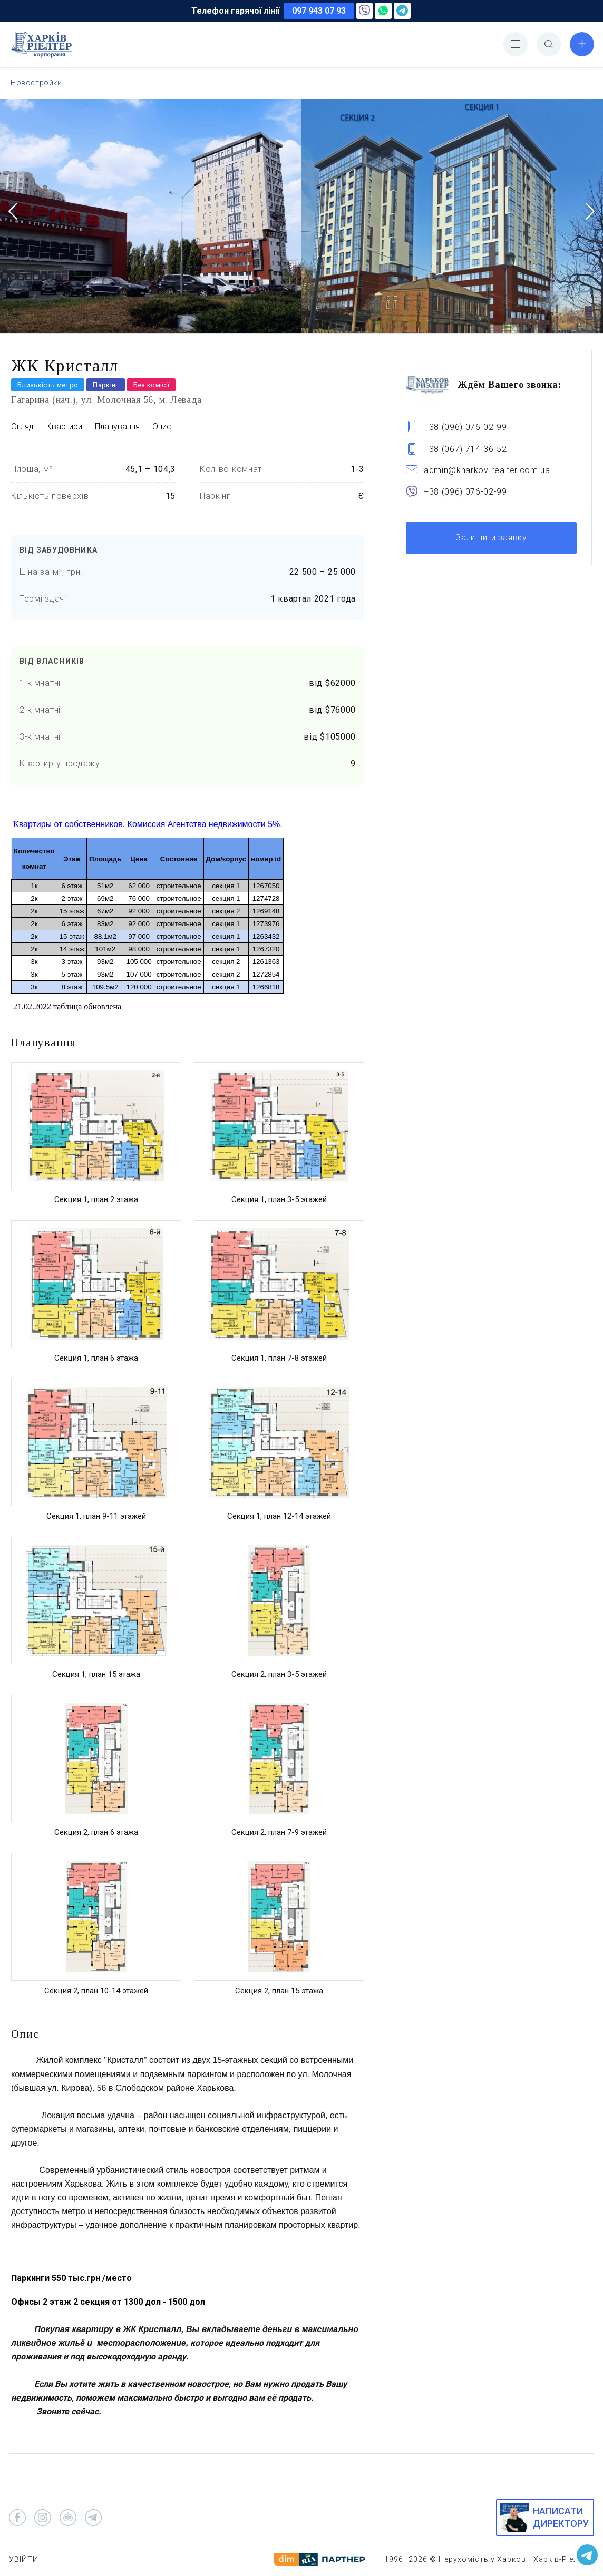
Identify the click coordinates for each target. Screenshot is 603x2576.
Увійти (23, 2559)
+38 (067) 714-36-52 (465, 449)
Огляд (22, 426)
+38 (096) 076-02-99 (465, 427)
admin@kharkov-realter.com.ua (487, 470)
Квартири (64, 426)
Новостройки (36, 82)
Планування (117, 426)
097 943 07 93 (319, 11)
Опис (161, 426)
